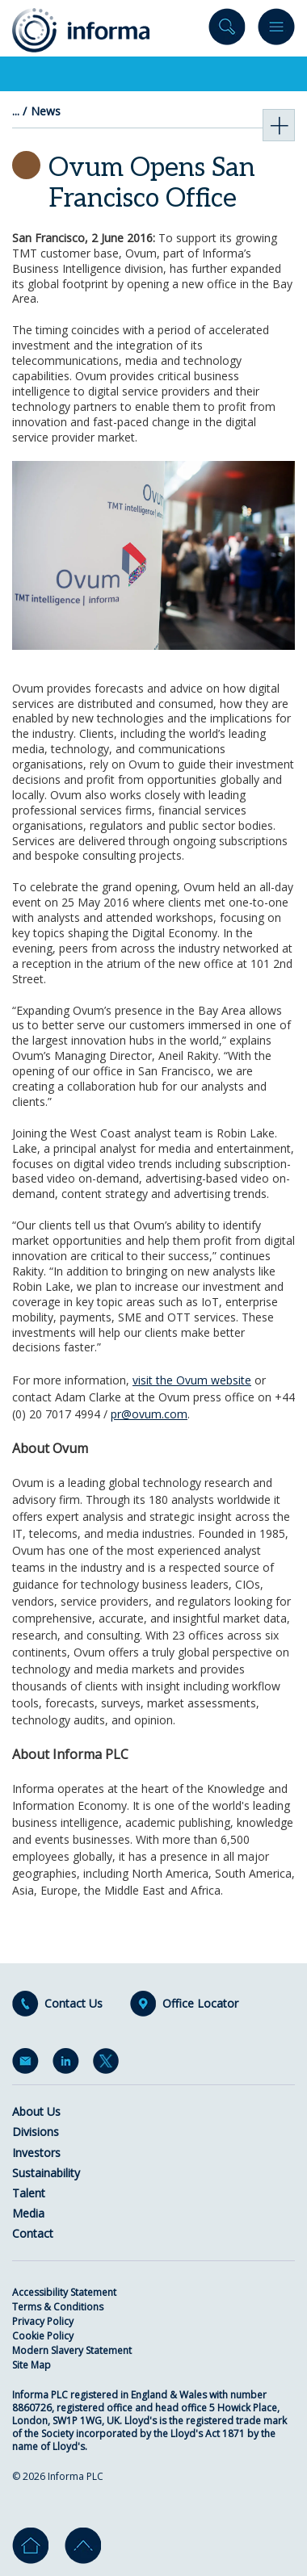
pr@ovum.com (149, 1414)
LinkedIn (69, 2064)
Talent (28, 2193)
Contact (32, 2233)
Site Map (31, 2365)
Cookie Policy (43, 2336)
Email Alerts (28, 2064)
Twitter (109, 2064)
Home (30, 2546)
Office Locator (200, 2003)
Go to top (83, 2546)
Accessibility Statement (64, 2292)
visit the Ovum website (191, 1380)
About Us (36, 2111)
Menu (276, 30)
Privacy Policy (43, 2321)
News (46, 111)
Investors (36, 2152)
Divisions (35, 2131)
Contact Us (73, 2003)
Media (28, 2213)
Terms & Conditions (57, 2307)
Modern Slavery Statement (72, 2350)
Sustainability (46, 2172)
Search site (227, 30)
